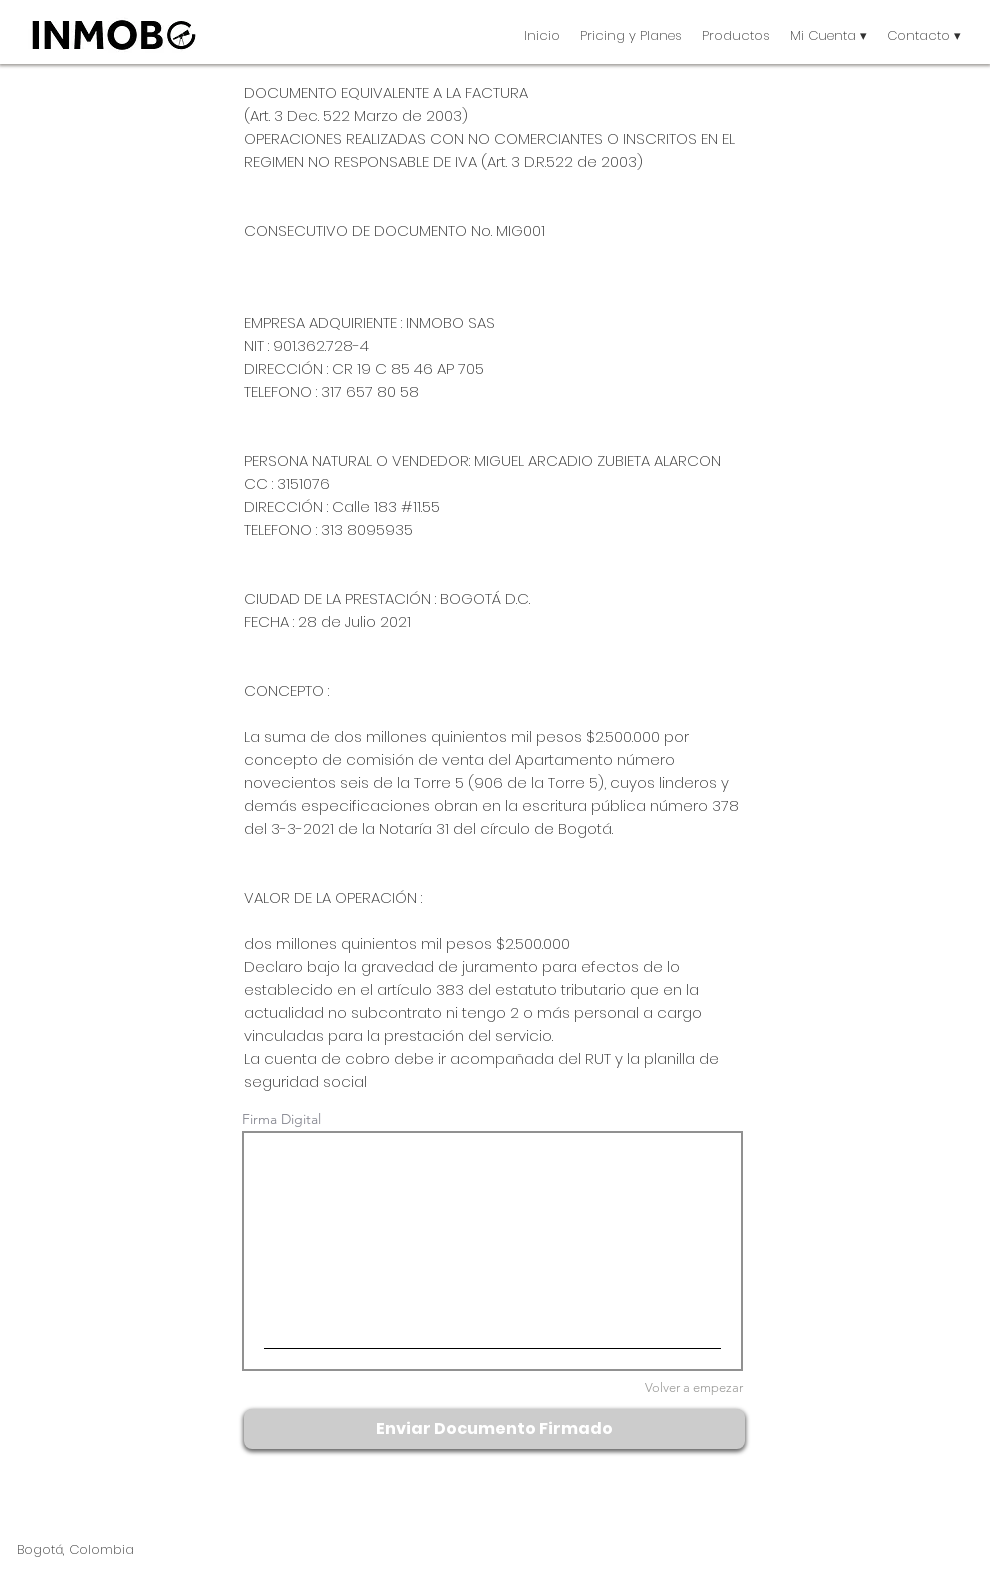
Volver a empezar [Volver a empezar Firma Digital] (694, 1387)
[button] (736, 35)
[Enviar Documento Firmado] (494, 1429)
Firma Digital (281, 1119)
